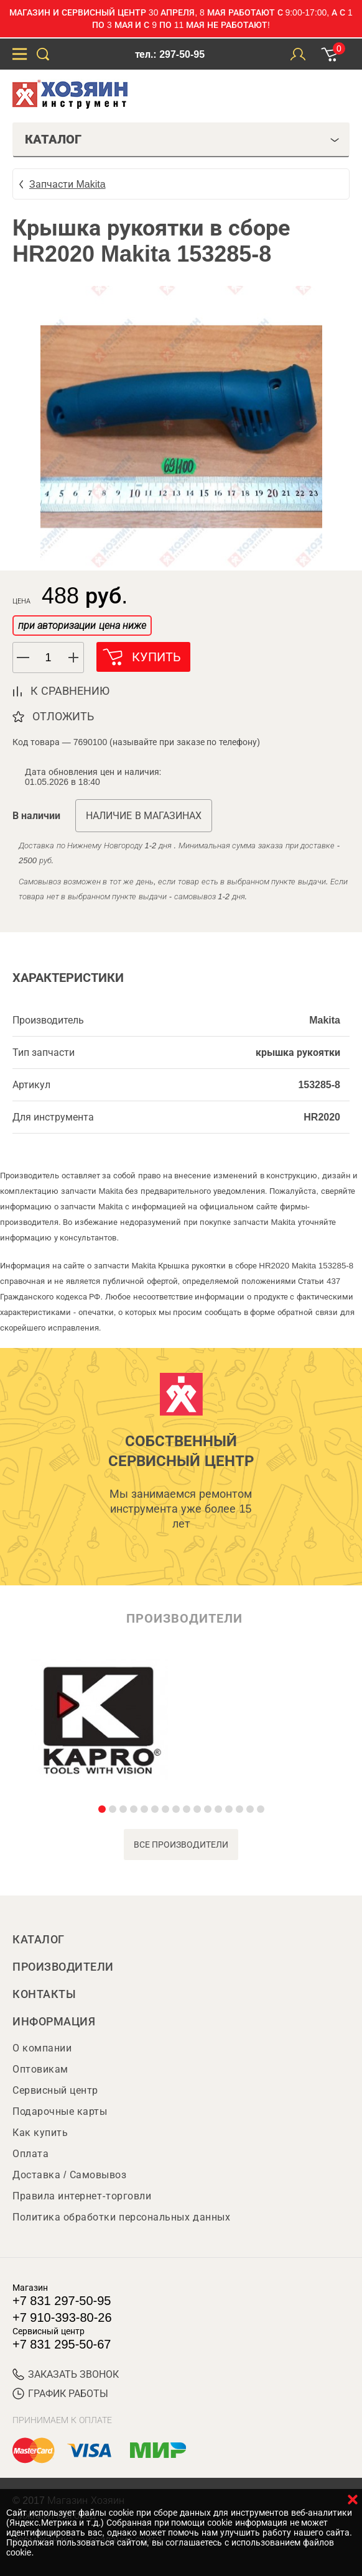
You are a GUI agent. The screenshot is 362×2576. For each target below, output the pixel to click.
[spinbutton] (48, 657)
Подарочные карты (59, 2111)
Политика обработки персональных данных (121, 2217)
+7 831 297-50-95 (61, 2301)
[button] (74, 657)
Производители (63, 1967)
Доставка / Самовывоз (69, 2175)
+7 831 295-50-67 (61, 2344)
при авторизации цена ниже (82, 625)
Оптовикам (40, 2069)
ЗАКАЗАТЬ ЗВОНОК (65, 2374)
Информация (53, 2021)
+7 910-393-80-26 (62, 2317)
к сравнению (69, 691)
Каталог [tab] (182, 139)
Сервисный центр (55, 2090)
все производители (181, 1844)
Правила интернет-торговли (81, 2196)
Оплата (30, 2153)
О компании (42, 2048)
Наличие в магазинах (144, 815)
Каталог (38, 1939)
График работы (60, 2394)
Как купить (40, 2132)
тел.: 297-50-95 (170, 54)
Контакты (44, 1994)
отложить (63, 716)
